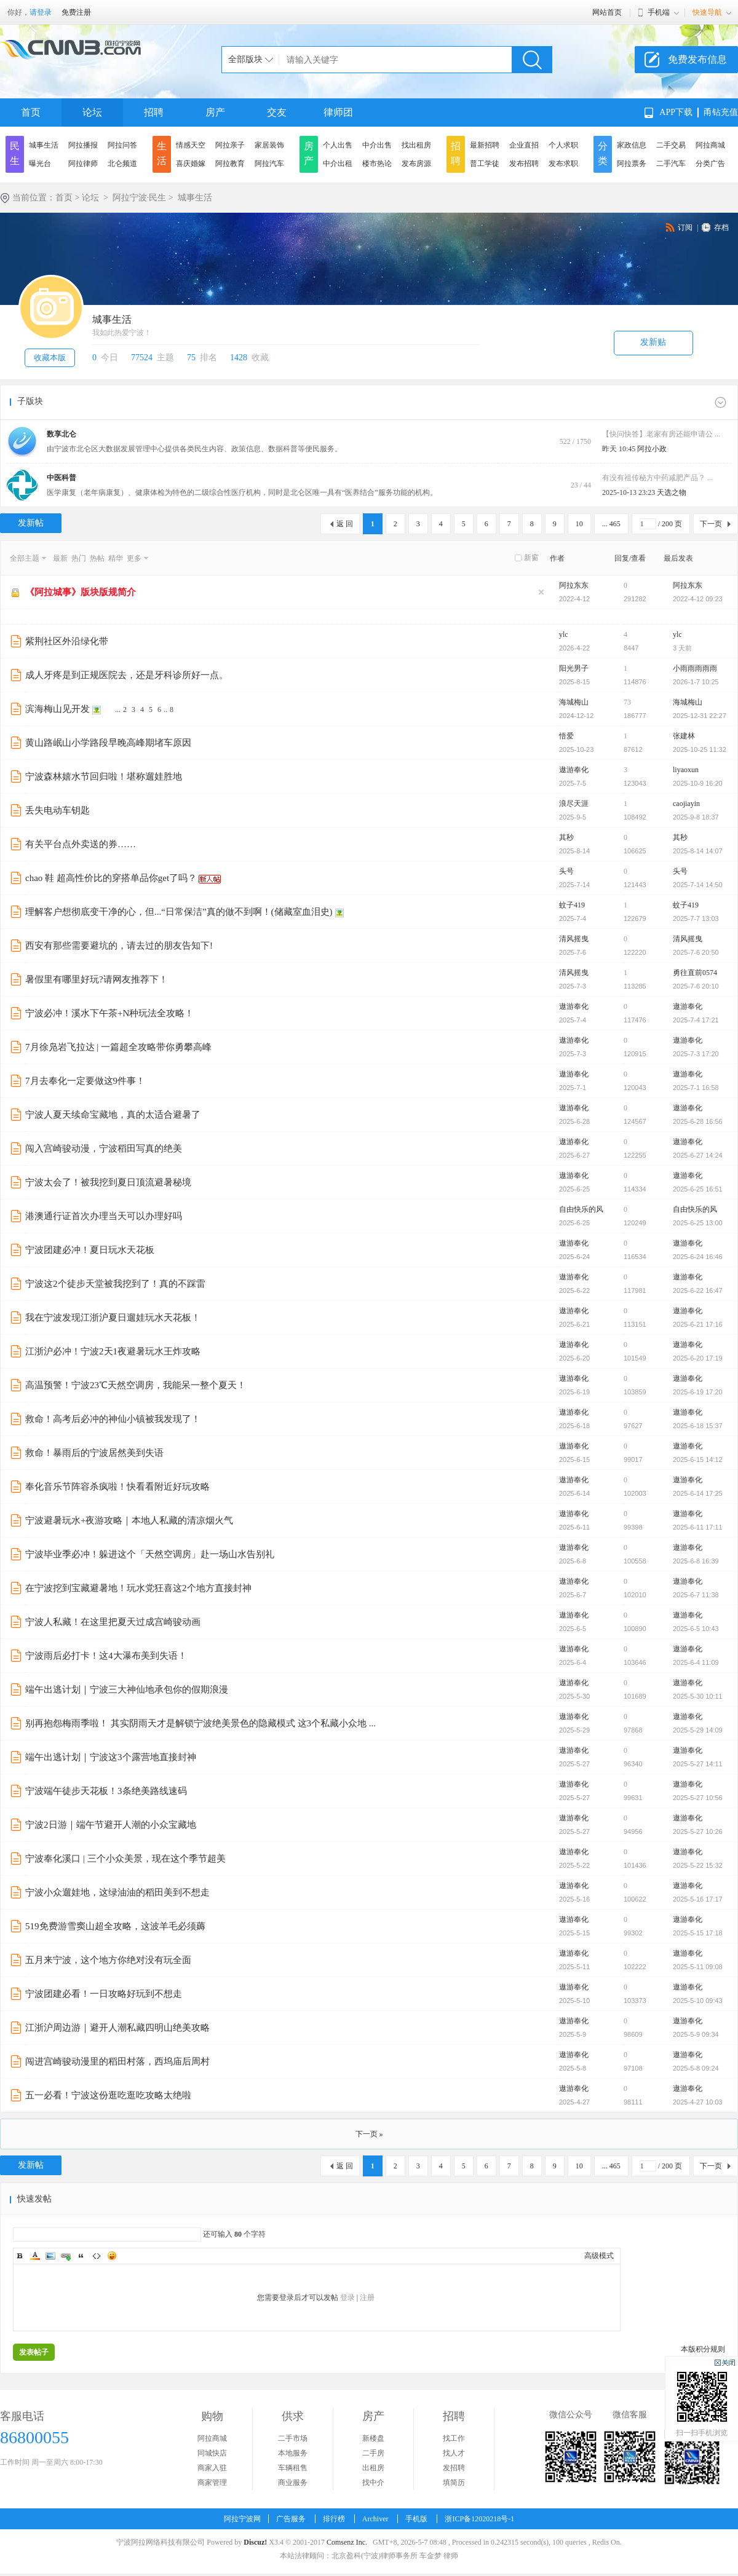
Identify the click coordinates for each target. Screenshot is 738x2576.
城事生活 (43, 145)
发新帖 (31, 522)
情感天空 (190, 145)
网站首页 (607, 12)
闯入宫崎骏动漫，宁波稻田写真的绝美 (103, 1148)
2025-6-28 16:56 (698, 1121)
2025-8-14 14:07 (698, 851)
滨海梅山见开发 (57, 709)
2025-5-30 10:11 (698, 1696)
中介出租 (337, 163)
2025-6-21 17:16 (698, 1324)
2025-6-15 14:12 (698, 1459)
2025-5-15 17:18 (698, 1933)
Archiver (375, 2519)
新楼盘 (373, 2438)
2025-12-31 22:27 (699, 715)
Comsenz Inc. (347, 2542)
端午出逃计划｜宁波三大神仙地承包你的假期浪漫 (126, 1689)
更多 (134, 558)
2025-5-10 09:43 (698, 2000)
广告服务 (291, 2519)
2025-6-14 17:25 (698, 1493)
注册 (367, 2297)
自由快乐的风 (581, 1209)
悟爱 (566, 736)
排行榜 (334, 2519)
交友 (277, 112)
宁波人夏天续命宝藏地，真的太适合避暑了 (112, 1115)
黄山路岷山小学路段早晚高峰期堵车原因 (108, 743)
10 (579, 524)
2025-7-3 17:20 (696, 1053)
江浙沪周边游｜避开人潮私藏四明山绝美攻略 (117, 2028)
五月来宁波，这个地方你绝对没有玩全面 (108, 1960)
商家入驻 (212, 2467)
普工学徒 (484, 163)
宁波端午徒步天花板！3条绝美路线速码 (106, 1791)
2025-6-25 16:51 (698, 1189)
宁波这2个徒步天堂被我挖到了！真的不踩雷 (115, 1284)
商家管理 (212, 2482)
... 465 (611, 524)
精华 (115, 558)
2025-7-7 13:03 (696, 918)
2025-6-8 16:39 (696, 1561)
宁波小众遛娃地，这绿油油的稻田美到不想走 (117, 1892)
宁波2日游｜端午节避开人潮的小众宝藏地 (110, 1825)
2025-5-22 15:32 (698, 1865)
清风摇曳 (574, 938)
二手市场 (293, 2438)
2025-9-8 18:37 (696, 817)
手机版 (416, 2519)
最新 (60, 558)
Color (35, 2256)
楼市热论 (377, 163)
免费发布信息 (697, 59)
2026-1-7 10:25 (696, 681)
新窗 (531, 557)
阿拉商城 (710, 145)
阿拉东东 (574, 585)
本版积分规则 (703, 2349)
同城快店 (212, 2453)
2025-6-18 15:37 (698, 1425)
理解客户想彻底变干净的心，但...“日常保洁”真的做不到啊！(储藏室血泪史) (179, 912)
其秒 (566, 837)
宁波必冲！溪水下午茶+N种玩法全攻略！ (109, 1013)
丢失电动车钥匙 (57, 810)
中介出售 (377, 145)
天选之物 (671, 492)
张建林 (684, 736)
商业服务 (293, 2482)
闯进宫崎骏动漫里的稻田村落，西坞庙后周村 (117, 2061)
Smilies (112, 2256)
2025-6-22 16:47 (698, 1290)
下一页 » (369, 2134)
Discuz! (255, 2542)
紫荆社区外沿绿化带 (66, 641)
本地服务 (293, 2453)
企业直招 (524, 145)
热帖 (97, 558)
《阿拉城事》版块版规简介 (80, 592)
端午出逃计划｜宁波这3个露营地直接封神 (110, 1757)
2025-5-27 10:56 (698, 1797)
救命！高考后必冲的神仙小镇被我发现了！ (112, 1419)
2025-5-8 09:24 (696, 2068)
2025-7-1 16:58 (696, 1087)
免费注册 (76, 12)
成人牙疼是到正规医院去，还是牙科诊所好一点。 (126, 675)
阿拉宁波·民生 (140, 197)
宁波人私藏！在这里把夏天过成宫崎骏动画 (112, 1622)
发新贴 (653, 342)
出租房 (373, 2467)
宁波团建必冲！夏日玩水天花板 (89, 1250)
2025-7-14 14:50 (698, 884)
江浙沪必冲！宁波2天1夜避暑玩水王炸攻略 (112, 1351)
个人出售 (337, 145)
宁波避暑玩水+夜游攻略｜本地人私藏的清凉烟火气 (129, 1520)
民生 (15, 153)
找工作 (454, 2438)
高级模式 (599, 2255)
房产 (215, 112)
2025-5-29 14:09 (698, 1730)
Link (66, 2256)
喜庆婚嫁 (190, 163)
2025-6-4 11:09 (696, 1662)
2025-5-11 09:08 (698, 1966)
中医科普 (61, 477)
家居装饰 (269, 145)
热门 (78, 558)
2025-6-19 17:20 (698, 1392)
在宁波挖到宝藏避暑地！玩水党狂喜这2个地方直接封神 (138, 1588)
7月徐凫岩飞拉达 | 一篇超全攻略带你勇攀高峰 (118, 1047)
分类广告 (710, 163)
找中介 (373, 2482)
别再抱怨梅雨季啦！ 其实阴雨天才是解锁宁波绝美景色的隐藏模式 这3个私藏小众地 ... (200, 1723)
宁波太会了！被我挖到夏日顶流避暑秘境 (108, 1182)
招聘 (154, 112)
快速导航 (707, 12)
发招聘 (454, 2467)
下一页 (711, 524)
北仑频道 (122, 163)
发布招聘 (524, 163)
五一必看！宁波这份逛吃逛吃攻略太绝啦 (108, 2095)
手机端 (659, 12)
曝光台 (40, 163)
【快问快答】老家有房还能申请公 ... (661, 434)
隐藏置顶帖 (541, 592)
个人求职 (563, 145)
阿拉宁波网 (242, 2519)
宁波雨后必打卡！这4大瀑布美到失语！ (106, 1656)
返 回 (344, 524)
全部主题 (24, 558)
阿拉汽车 (269, 163)
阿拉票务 (631, 163)
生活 (162, 153)
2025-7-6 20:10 (696, 986)
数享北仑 (61, 434)
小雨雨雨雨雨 (695, 668)
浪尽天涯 (574, 803)
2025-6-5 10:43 (696, 1628)
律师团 (338, 112)
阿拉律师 (83, 163)
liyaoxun (686, 769)
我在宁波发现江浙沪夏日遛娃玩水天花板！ (112, 1317)
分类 (603, 153)
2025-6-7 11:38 (696, 1594)
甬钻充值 (721, 112)
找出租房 (416, 145)
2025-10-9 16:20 (698, 783)
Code (96, 2256)
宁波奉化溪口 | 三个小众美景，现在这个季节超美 (125, 1858)
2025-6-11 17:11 (698, 1527)
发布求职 (563, 163)
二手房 (373, 2453)
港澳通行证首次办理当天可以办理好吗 (103, 1216)
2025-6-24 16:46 (698, 1256)
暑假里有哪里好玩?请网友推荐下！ (96, 979)
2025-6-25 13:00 (698, 1223)
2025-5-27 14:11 (698, 1764)
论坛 (92, 112)
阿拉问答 (122, 145)
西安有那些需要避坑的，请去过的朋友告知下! (119, 945)
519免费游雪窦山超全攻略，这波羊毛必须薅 (115, 1926)
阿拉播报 (83, 145)
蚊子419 (572, 905)
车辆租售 (293, 2467)
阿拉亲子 (230, 145)
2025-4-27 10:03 (698, 2102)
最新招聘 (484, 145)
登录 (347, 2297)
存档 (721, 227)
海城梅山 (574, 702)
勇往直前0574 (695, 972)
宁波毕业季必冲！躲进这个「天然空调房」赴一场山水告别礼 (149, 1554)
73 (627, 702)
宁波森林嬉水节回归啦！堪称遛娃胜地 (103, 776)
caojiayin (686, 803)
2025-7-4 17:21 (696, 1020)
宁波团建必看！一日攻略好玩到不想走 (103, 1994)
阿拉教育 (230, 163)
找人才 (454, 2453)
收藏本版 (50, 357)
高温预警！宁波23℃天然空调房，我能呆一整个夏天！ (135, 1385)
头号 (566, 871)
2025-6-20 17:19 (698, 1358)
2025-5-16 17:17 (698, 1899)
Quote (81, 2256)
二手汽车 (671, 163)
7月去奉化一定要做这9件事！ (85, 1081)
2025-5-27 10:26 (698, 1831)
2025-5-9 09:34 (696, 2034)
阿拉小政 (652, 448)
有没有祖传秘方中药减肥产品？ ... (657, 477)
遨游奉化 (574, 769)
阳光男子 (574, 668)
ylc (563, 634)
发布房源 (416, 163)
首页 (31, 112)
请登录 (41, 12)
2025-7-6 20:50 (696, 952)
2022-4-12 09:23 (698, 599)
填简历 (454, 2482)
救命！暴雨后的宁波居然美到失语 (94, 1453)
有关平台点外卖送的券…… (80, 844)
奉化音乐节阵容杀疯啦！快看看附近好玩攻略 (117, 1486)
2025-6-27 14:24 (698, 1155)
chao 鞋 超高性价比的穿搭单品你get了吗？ (111, 878)
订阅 (685, 227)
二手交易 (671, 145)
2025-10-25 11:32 (699, 749)
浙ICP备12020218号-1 (479, 2519)
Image (50, 2256)
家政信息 (631, 145)
